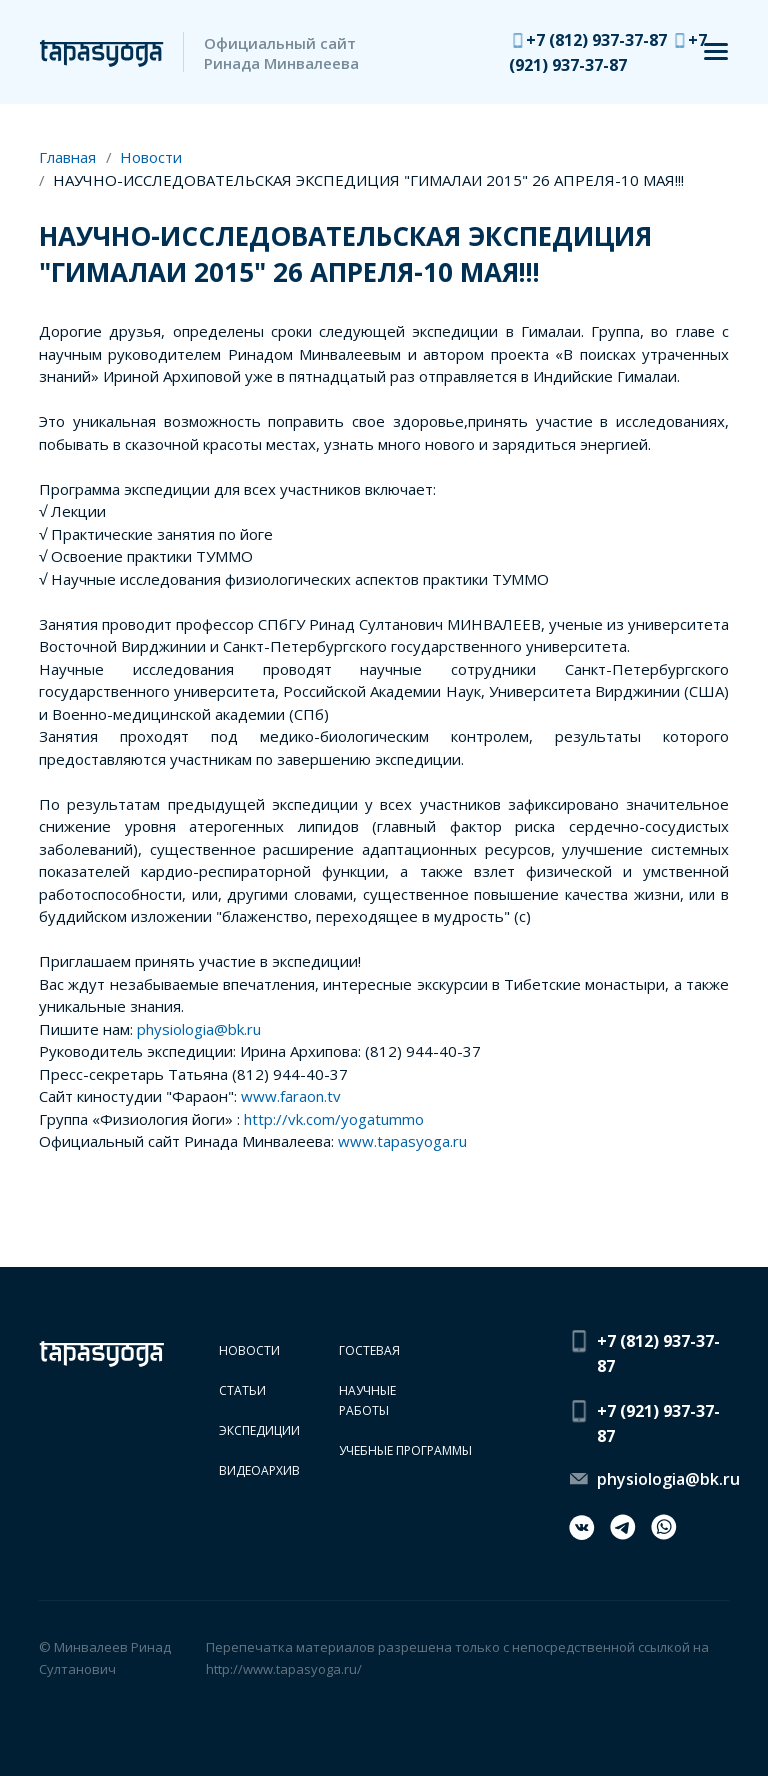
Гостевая (369, 1350)
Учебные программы (405, 1450)
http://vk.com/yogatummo (334, 1119)
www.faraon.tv (291, 1096)
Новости (151, 157)
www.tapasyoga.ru (402, 1141)
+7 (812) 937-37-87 (598, 40)
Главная (67, 157)
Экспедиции (259, 1430)
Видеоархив (259, 1470)
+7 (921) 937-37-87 (658, 1423)
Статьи (242, 1390)
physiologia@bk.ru (199, 1029)
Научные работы (367, 1400)
